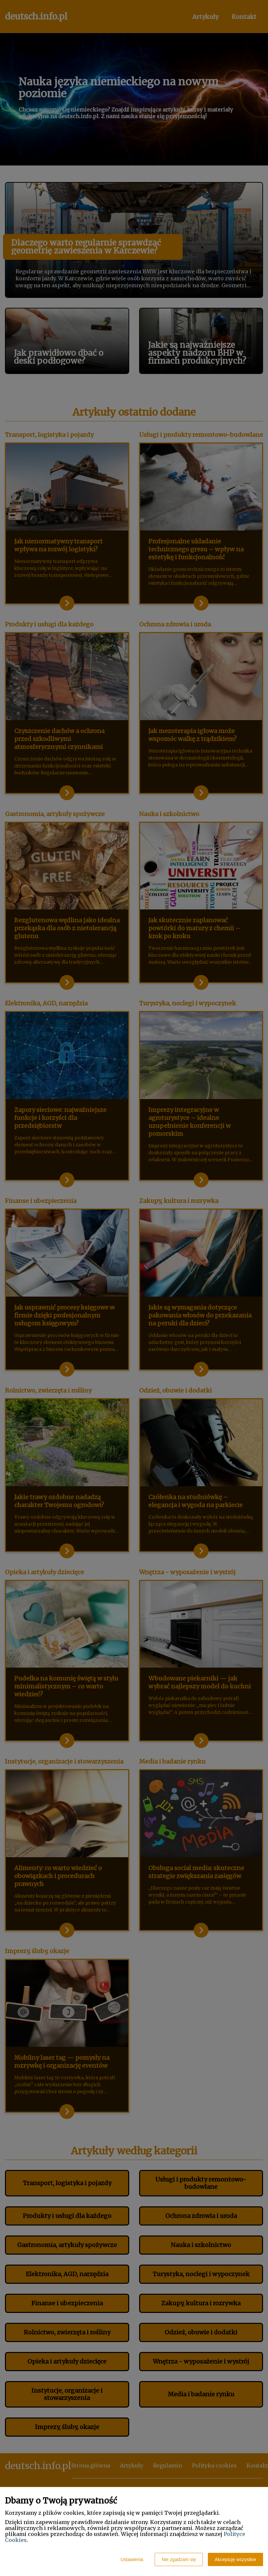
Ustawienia (132, 2559)
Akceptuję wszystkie (235, 2559)
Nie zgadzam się (179, 2559)
